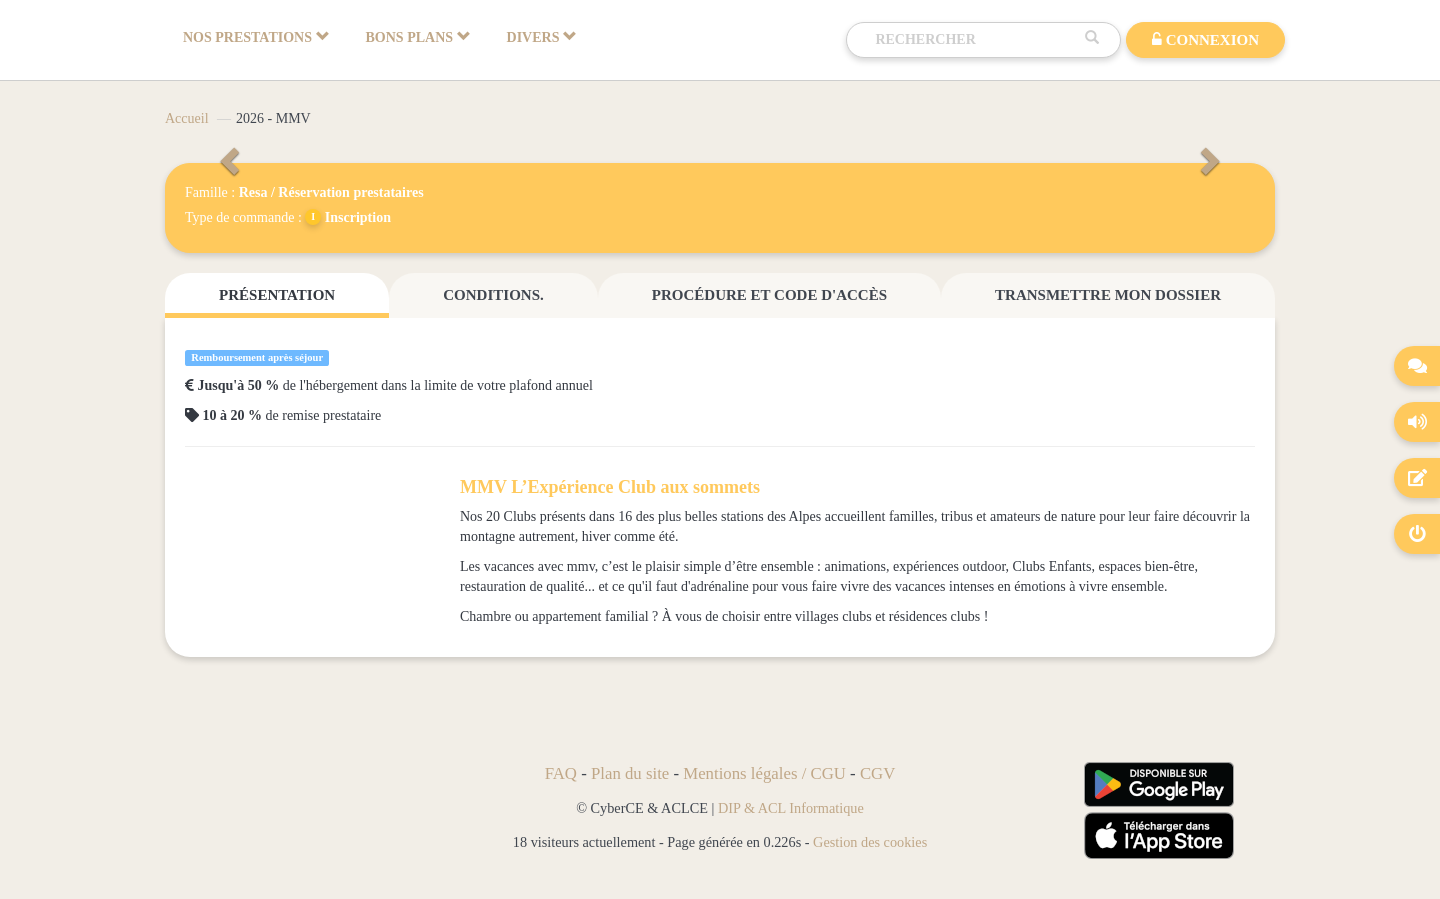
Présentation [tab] (277, 295)
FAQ (561, 773)
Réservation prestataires (350, 192)
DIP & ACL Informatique (791, 808)
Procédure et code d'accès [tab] (769, 295)
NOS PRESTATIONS (256, 37)
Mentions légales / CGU (764, 773)
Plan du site (630, 773)
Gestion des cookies (870, 842)
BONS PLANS (418, 37)
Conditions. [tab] (493, 295)
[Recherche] (975, 40)
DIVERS (542, 37)
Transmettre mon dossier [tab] (1108, 295)
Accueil (187, 118)
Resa (253, 192)
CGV (877, 773)
